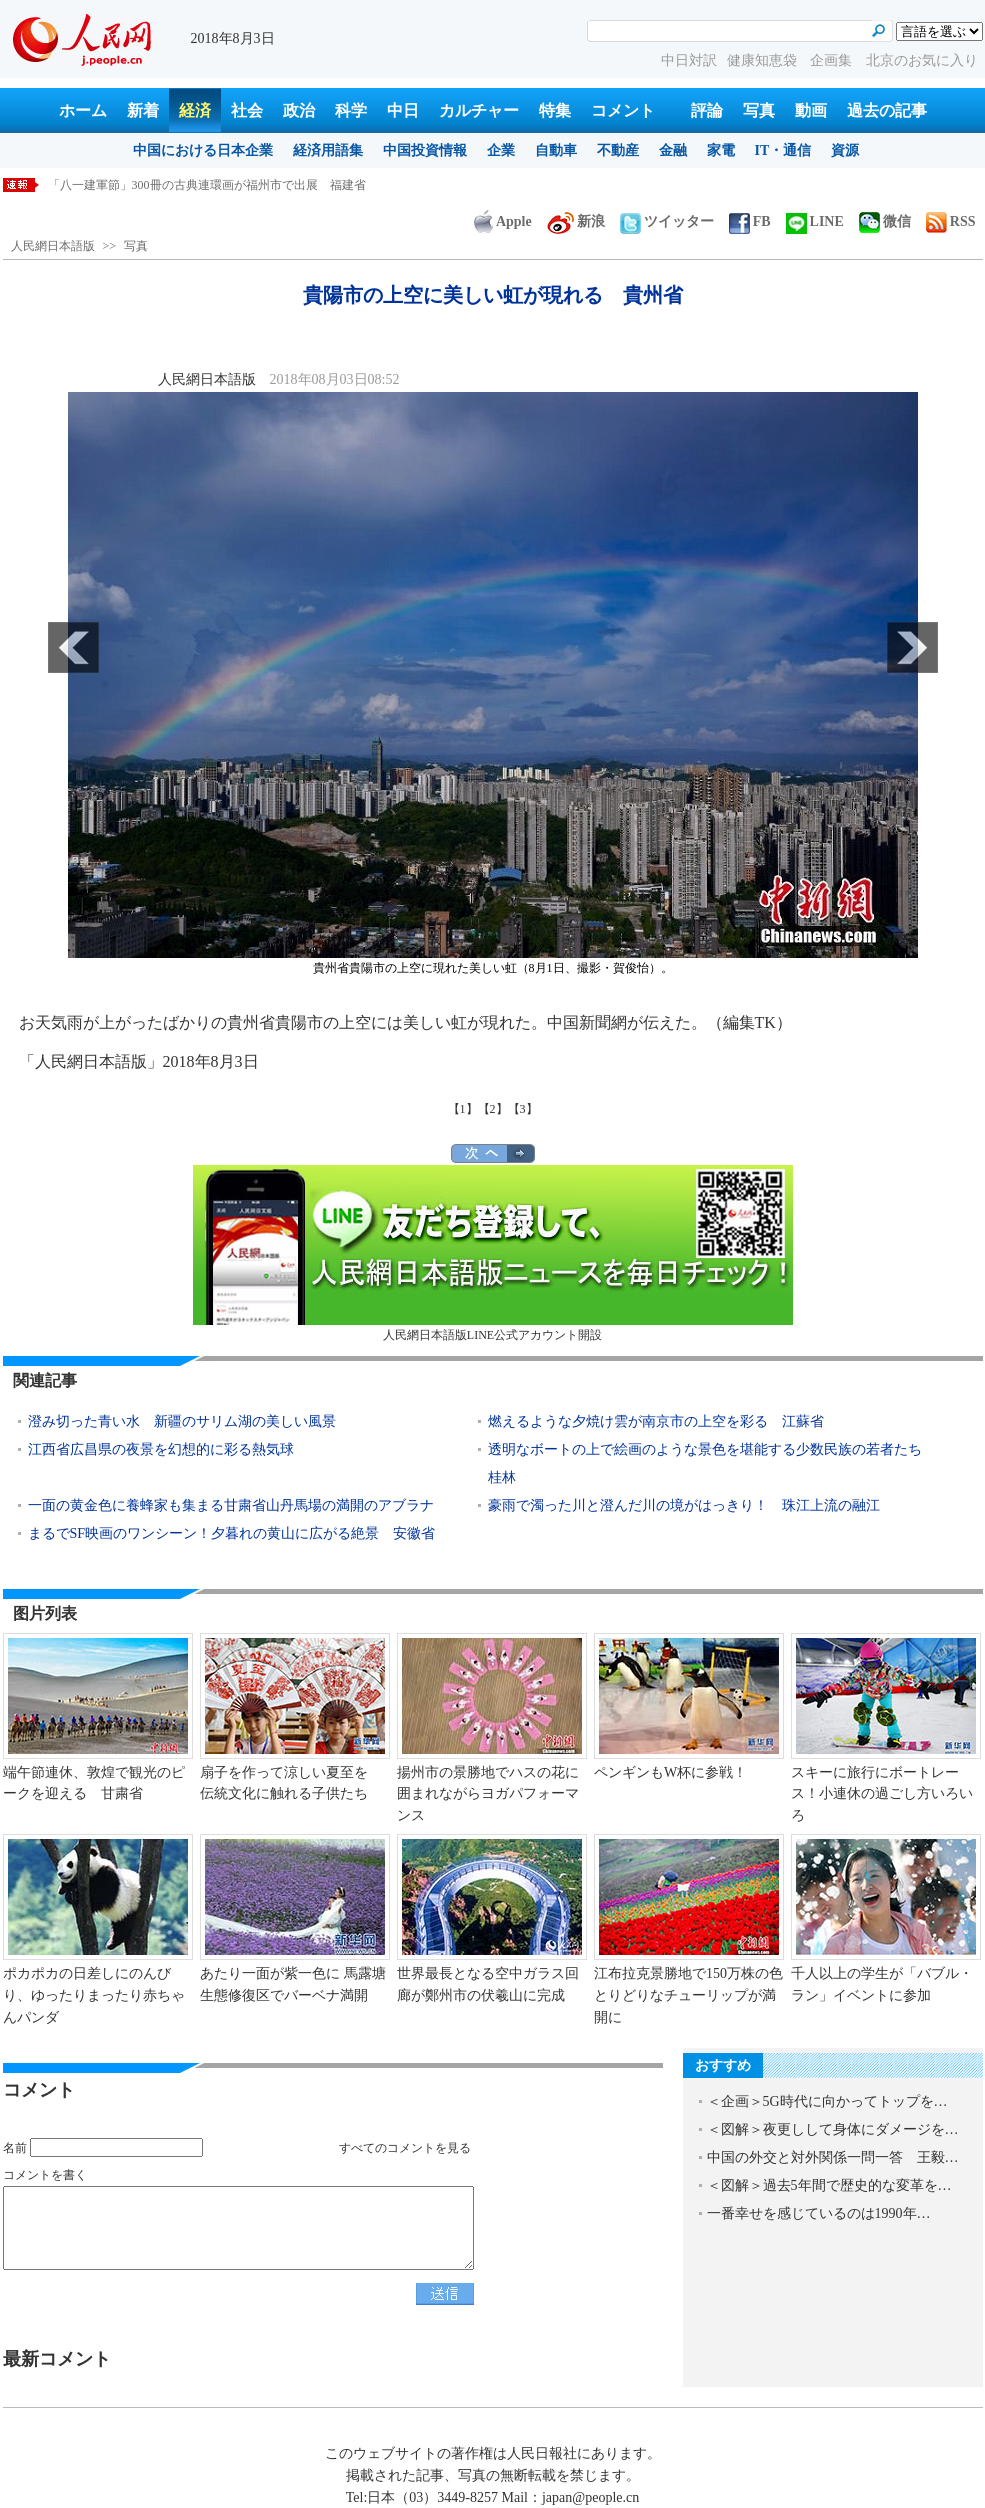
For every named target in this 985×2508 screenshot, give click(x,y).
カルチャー (479, 110)
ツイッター (667, 221)
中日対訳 (689, 60)
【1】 (463, 1109)
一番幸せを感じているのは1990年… (819, 2213)
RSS (951, 221)
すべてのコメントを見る (405, 2148)
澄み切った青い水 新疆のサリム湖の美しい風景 (182, 1421)
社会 (247, 110)
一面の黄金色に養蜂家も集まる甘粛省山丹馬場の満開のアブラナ (231, 1505)
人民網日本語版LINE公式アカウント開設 (493, 1253)
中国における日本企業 (203, 150)
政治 (299, 110)
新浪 (576, 221)
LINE (815, 221)
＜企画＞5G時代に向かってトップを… (827, 2101)
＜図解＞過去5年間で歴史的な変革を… (829, 2185)
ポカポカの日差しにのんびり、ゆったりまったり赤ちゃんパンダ (94, 1995)
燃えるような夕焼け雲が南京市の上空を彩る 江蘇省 (656, 1421)
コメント (623, 110)
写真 (759, 110)
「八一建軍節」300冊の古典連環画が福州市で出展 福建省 (207, 185)
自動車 (556, 150)
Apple (503, 221)
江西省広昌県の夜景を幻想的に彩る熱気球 (161, 1449)
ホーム (83, 110)
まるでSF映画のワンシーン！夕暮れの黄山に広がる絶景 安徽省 (232, 1533)
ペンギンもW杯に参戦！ (670, 1772)
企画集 (833, 60)
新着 (143, 110)
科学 (351, 110)
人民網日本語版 (53, 246)
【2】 (493, 1109)
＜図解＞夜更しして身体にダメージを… (833, 2129)
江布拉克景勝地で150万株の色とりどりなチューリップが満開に (688, 1995)
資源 (845, 150)
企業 (501, 150)
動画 (811, 110)
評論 (707, 110)
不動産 (618, 150)
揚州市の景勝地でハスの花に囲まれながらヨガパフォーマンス (488, 1794)
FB (750, 221)
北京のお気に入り (922, 60)
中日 (403, 110)
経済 (195, 110)
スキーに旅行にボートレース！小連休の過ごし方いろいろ (882, 1794)
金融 (673, 150)
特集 (555, 110)
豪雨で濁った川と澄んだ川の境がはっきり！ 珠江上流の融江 (684, 1505)
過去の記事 (887, 110)
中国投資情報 (425, 150)
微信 (885, 221)
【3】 (523, 1109)
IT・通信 (783, 150)
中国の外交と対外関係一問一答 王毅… (833, 2157)
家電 (721, 150)
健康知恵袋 (764, 60)
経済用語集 (328, 150)
